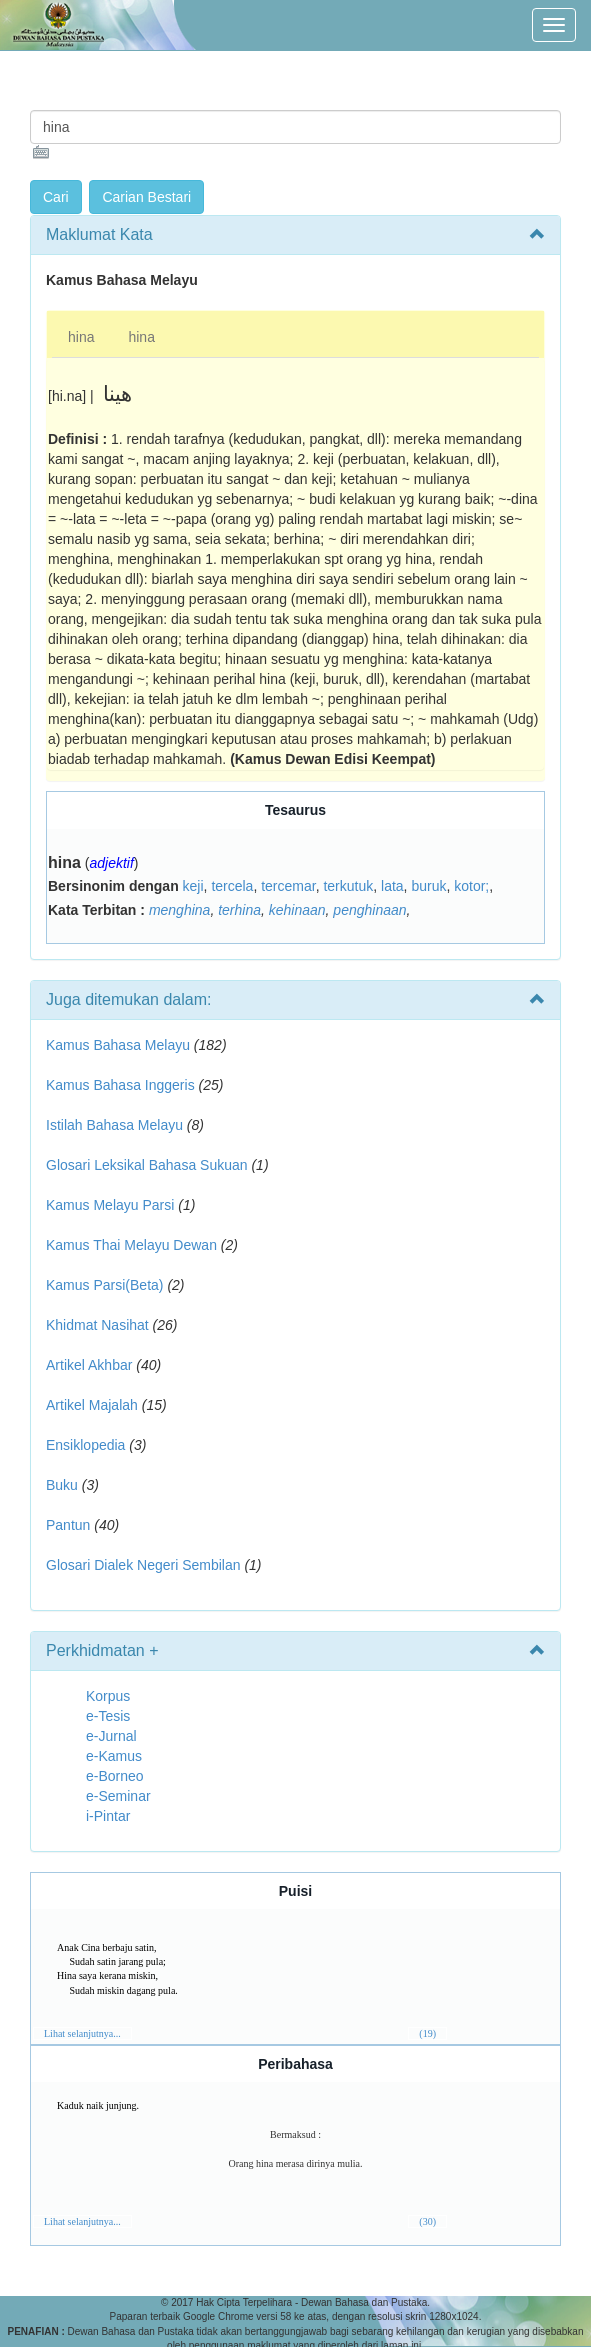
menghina (180, 910)
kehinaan (297, 910)
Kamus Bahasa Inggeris (120, 1085)
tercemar (288, 886)
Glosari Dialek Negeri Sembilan (143, 1565)
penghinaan (369, 910)
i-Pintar (108, 1816)
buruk (428, 886)
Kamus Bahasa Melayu (120, 1045)
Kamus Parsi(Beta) (104, 1285)
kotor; (471, 886)
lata (392, 886)
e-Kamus (114, 1756)
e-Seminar (118, 1796)
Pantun (68, 1525)
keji (193, 886)
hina (81, 337)
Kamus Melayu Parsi (110, 1205)
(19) (427, 2033)
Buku (62, 1485)
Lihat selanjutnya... (82, 2033)
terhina (239, 910)
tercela (232, 886)
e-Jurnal (111, 1736)
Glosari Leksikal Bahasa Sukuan (147, 1165)
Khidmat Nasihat (97, 1325)
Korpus (108, 1696)
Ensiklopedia (85, 1445)
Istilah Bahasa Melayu (114, 1125)
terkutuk (348, 886)
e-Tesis (108, 1716)
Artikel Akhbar (89, 1365)
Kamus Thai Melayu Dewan (131, 1245)
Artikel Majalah (92, 1405)
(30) (427, 2221)
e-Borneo (115, 1776)
